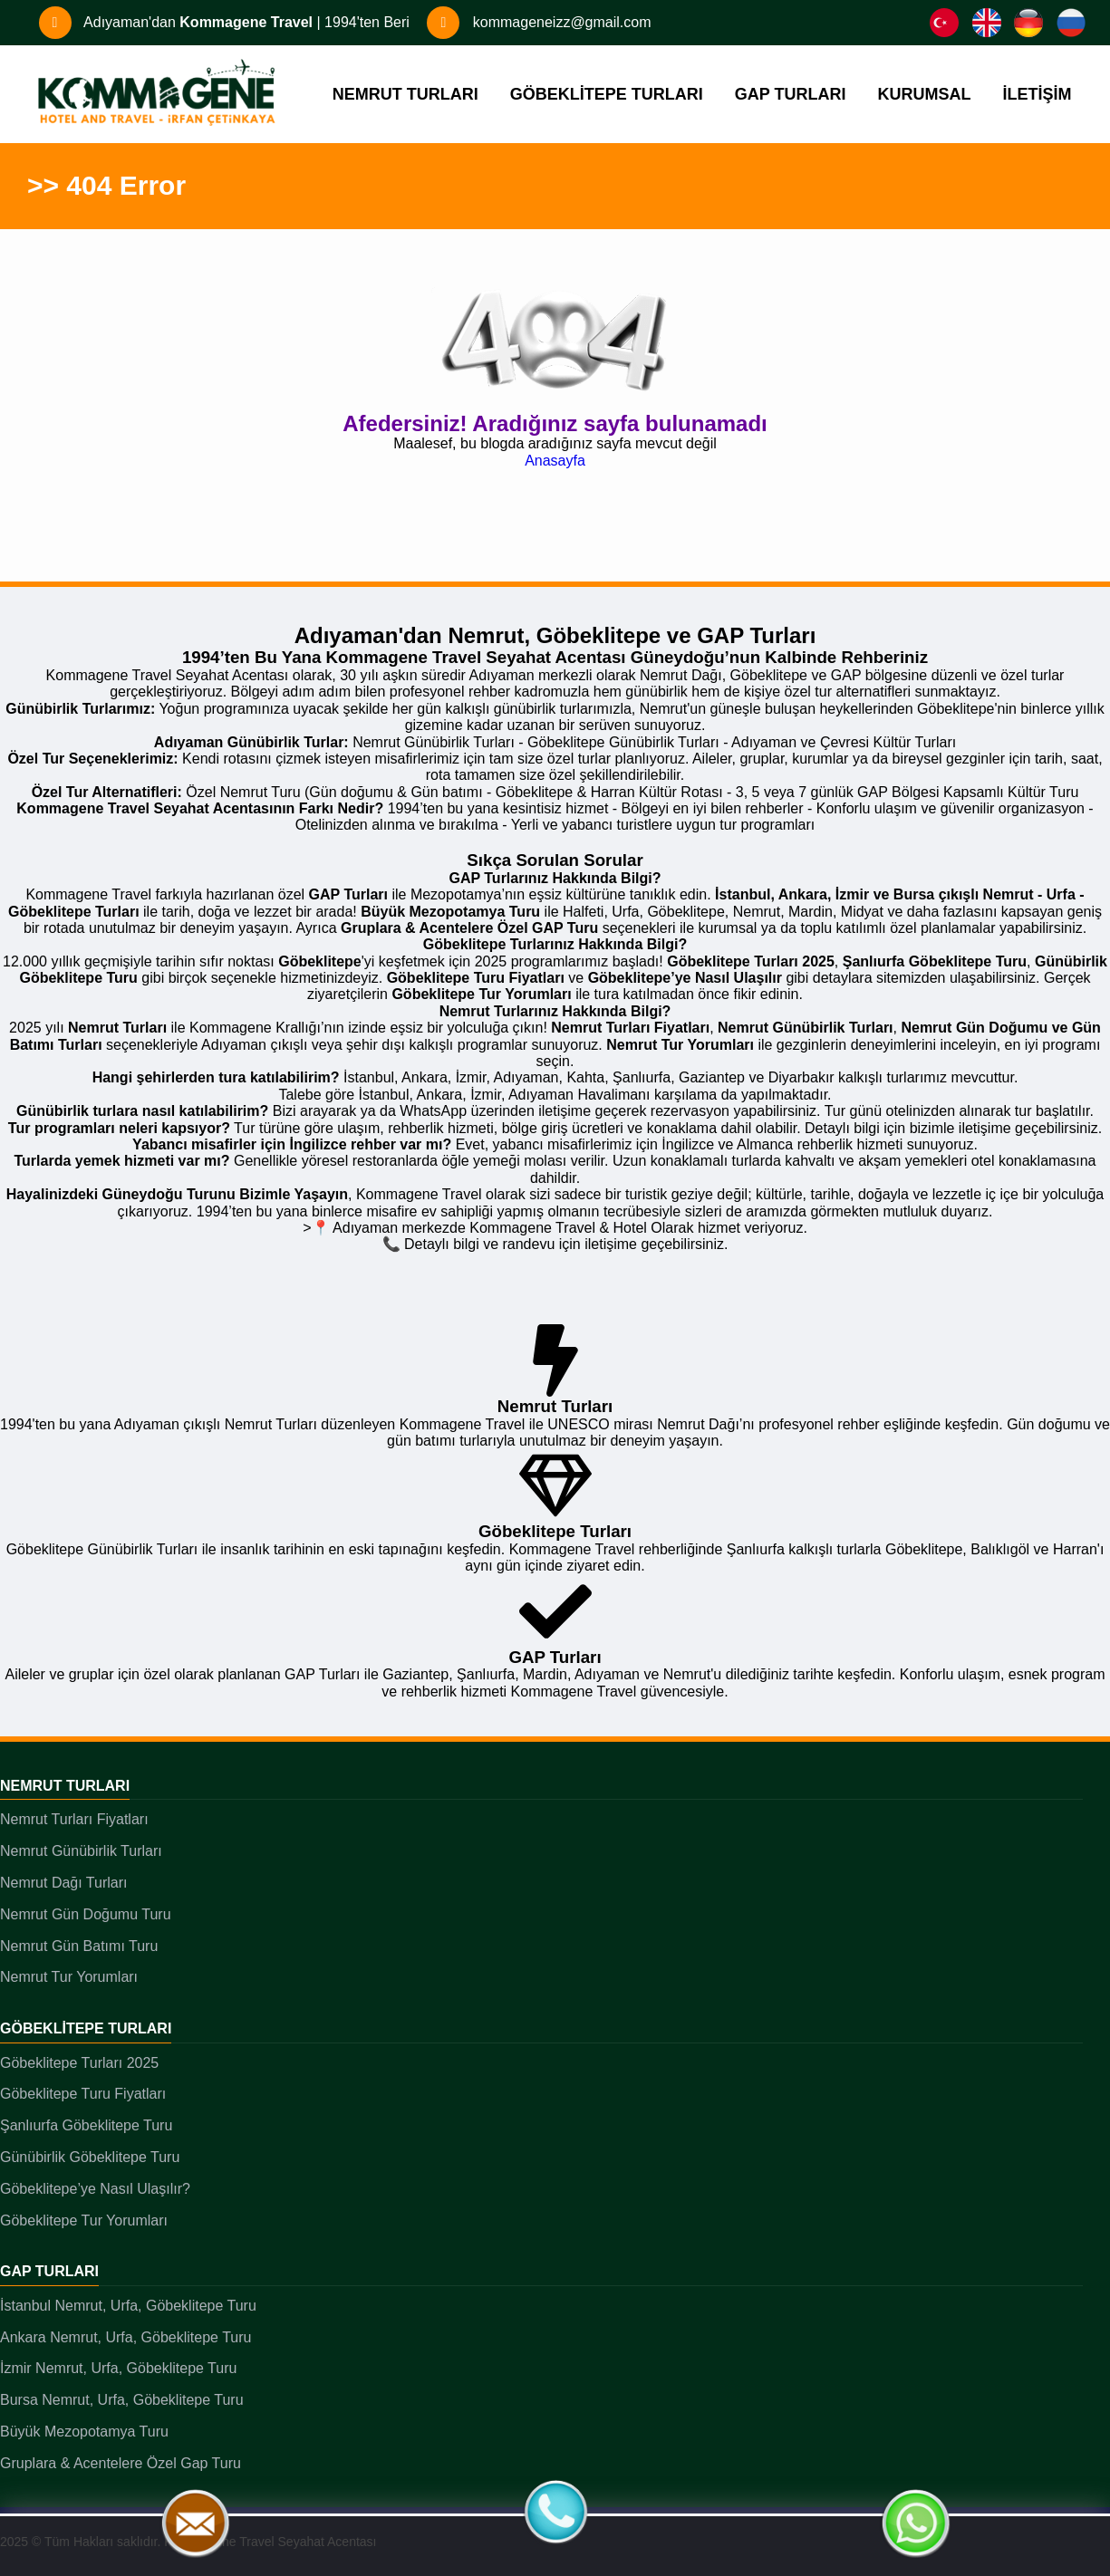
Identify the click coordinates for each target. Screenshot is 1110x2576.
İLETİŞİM (1037, 94)
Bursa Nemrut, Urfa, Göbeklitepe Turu (122, 2400)
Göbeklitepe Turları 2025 (79, 2063)
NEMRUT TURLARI (405, 94)
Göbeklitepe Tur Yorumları (84, 2220)
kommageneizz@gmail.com (539, 22)
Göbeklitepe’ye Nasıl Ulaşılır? (95, 2188)
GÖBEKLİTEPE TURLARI (606, 94)
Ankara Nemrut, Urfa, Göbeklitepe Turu (125, 2337)
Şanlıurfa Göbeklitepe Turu (86, 2125)
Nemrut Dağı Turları (63, 1882)
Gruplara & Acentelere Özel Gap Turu (120, 2463)
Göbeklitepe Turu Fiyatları (83, 2093)
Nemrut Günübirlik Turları (81, 1851)
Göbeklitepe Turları (85, 2028)
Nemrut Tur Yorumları (69, 1977)
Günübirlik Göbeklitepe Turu (89, 2157)
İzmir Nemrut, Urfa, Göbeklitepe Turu (118, 2368)
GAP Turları (49, 2271)
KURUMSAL (924, 94)
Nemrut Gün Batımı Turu (79, 1946)
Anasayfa (555, 460)
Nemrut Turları (65, 1785)
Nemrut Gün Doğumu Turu (85, 1914)
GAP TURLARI (790, 94)
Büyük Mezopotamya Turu (84, 2431)
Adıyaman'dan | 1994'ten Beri (224, 22)
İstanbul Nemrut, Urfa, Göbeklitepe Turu (128, 2305)
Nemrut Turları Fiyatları (74, 1819)
